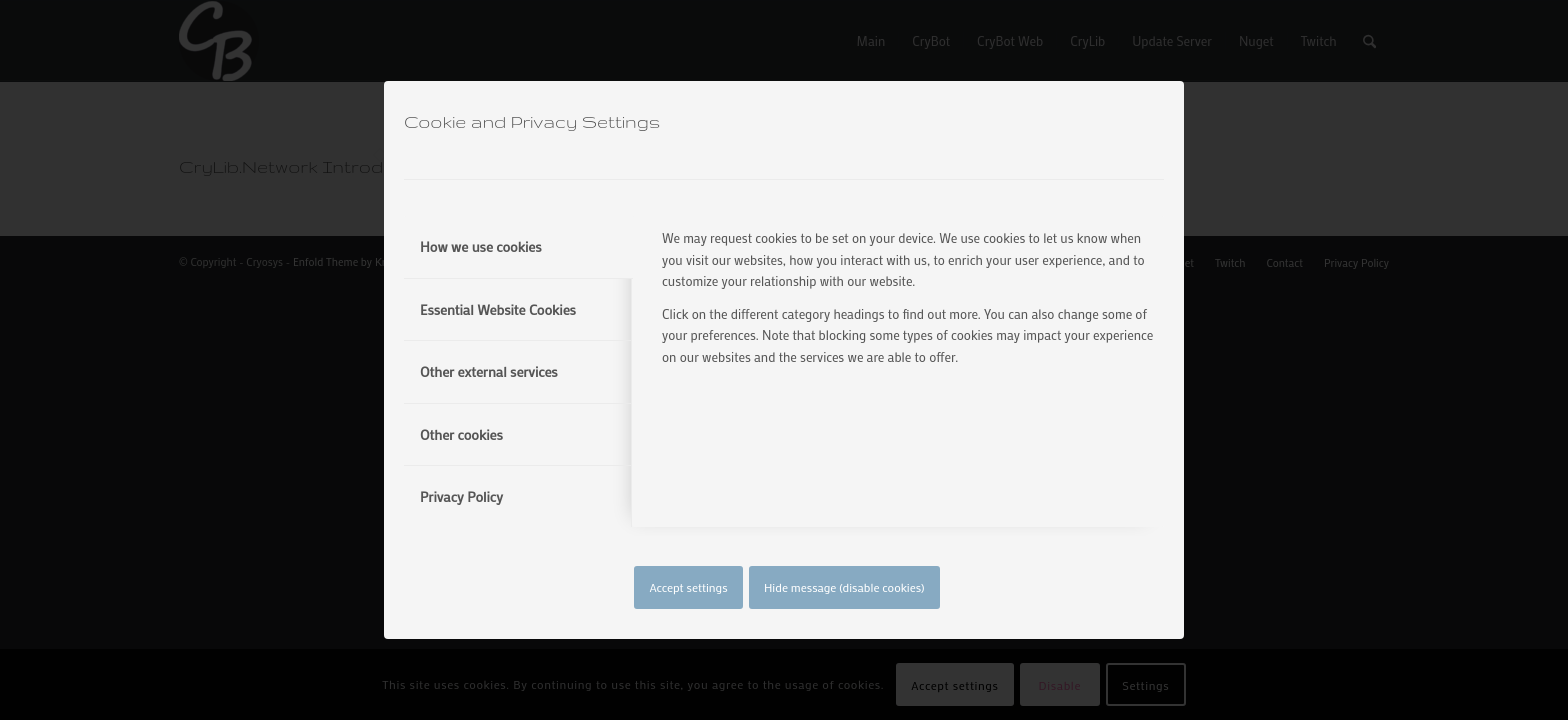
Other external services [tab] (489, 371)
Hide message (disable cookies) (844, 587)
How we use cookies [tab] (481, 246)
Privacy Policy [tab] (461, 496)
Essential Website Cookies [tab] (498, 309)
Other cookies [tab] (461, 434)
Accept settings (688, 587)
